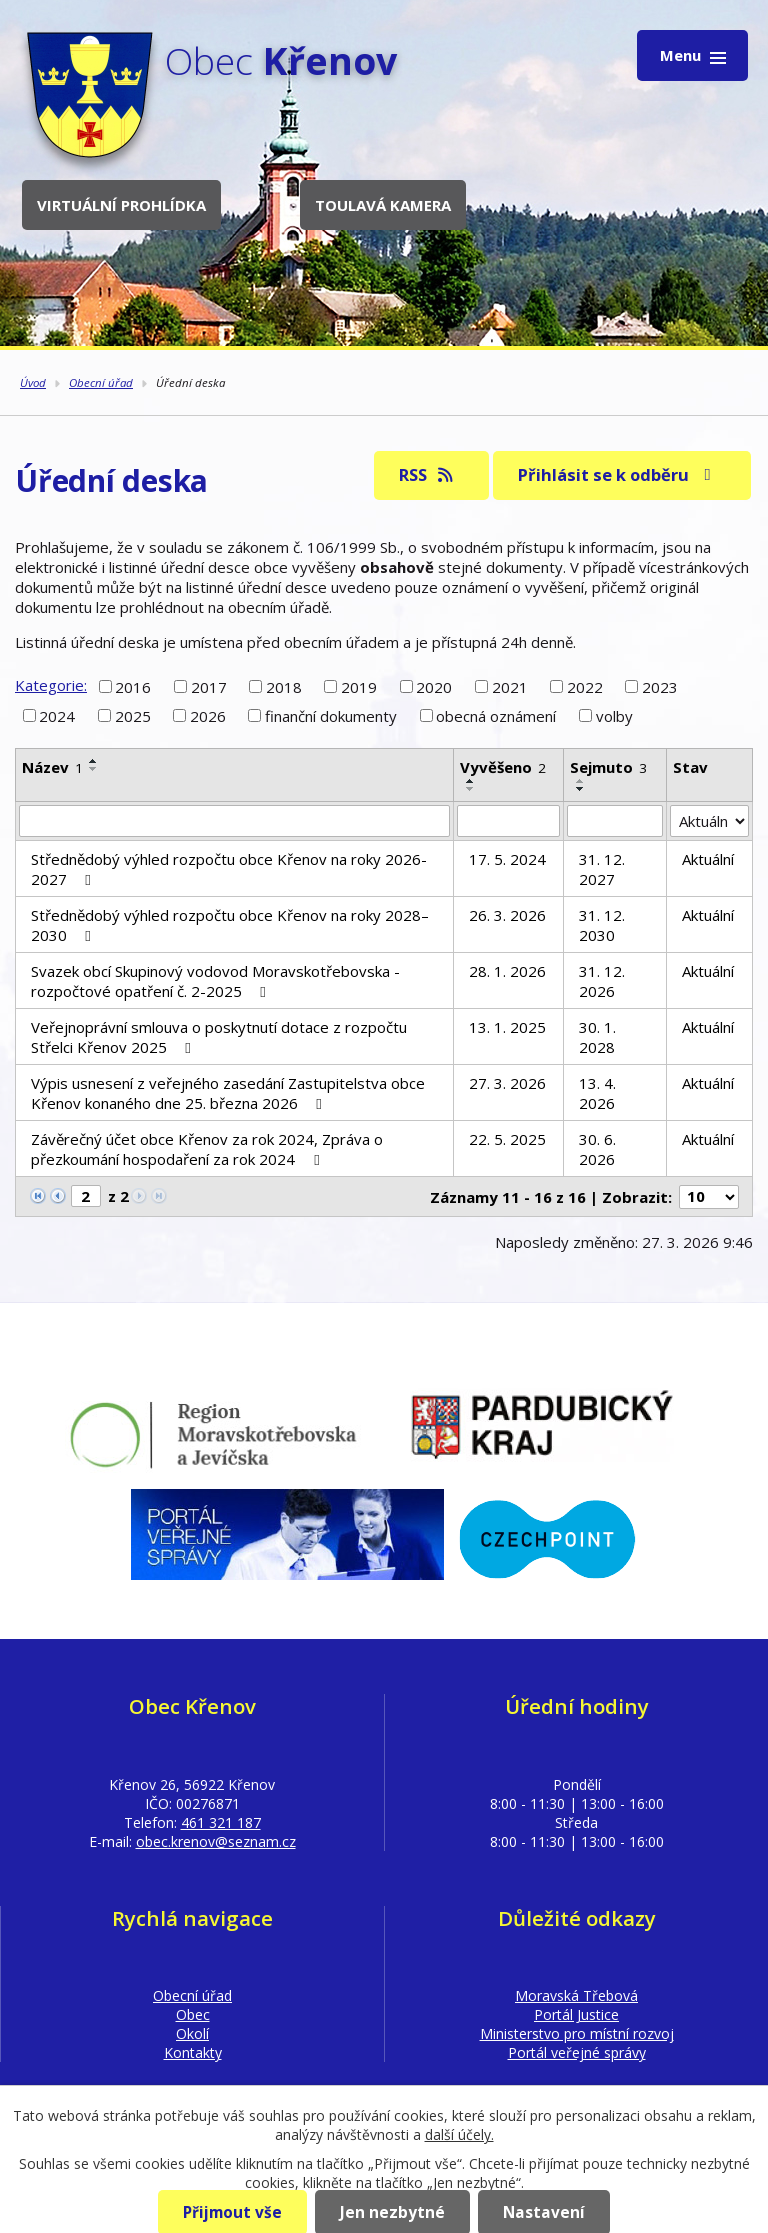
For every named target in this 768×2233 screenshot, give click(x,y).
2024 (57, 716)
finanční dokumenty (331, 716)
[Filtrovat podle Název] (234, 821)
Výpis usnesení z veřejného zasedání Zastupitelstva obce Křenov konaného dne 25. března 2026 (228, 1093)
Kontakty (193, 2052)
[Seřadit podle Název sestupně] (94, 769)
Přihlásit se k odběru (618, 474)
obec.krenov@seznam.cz (216, 1841)
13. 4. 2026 (597, 1093)
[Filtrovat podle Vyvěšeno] (509, 821)
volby (614, 716)
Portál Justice (576, 2014)
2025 (133, 716)
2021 (510, 686)
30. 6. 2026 (597, 1149)
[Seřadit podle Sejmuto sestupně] (581, 789)
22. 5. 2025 (507, 1139)
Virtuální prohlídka (121, 205)
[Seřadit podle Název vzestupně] (94, 761)
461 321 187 (221, 1822)
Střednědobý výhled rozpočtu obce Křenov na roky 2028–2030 (230, 925)
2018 (284, 686)
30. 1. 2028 (597, 1037)
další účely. (459, 2134)
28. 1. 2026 (507, 971)
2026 (208, 716)
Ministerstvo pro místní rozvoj (577, 2033)
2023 (660, 686)
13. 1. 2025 (507, 1027)
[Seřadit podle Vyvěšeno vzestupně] (471, 781)
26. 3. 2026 (507, 915)
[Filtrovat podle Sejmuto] (615, 821)
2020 (434, 686)
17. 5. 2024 (507, 859)
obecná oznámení (496, 716)
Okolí (192, 2033)
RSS (427, 474)
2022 (585, 686)
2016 (133, 686)
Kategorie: (51, 685)
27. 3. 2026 (507, 1083)
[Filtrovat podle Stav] (709, 821)
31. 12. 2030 (602, 925)
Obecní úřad (101, 382)
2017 (209, 686)
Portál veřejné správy (577, 2052)
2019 (359, 686)
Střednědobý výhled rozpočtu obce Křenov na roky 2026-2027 (229, 869)
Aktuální (708, 859)
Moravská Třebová (576, 1995)
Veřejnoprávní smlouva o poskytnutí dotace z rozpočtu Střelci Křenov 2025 (219, 1037)
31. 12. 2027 (602, 869)
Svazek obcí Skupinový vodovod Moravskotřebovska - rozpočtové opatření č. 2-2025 (215, 981)
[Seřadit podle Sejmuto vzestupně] (581, 781)
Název (52, 767)
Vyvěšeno (503, 767)
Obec (193, 2014)
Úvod (33, 382)
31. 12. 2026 (602, 981)
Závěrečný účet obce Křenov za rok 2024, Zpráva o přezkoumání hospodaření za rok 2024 (207, 1149)
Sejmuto (608, 767)
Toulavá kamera (383, 205)
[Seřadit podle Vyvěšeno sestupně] (471, 789)
